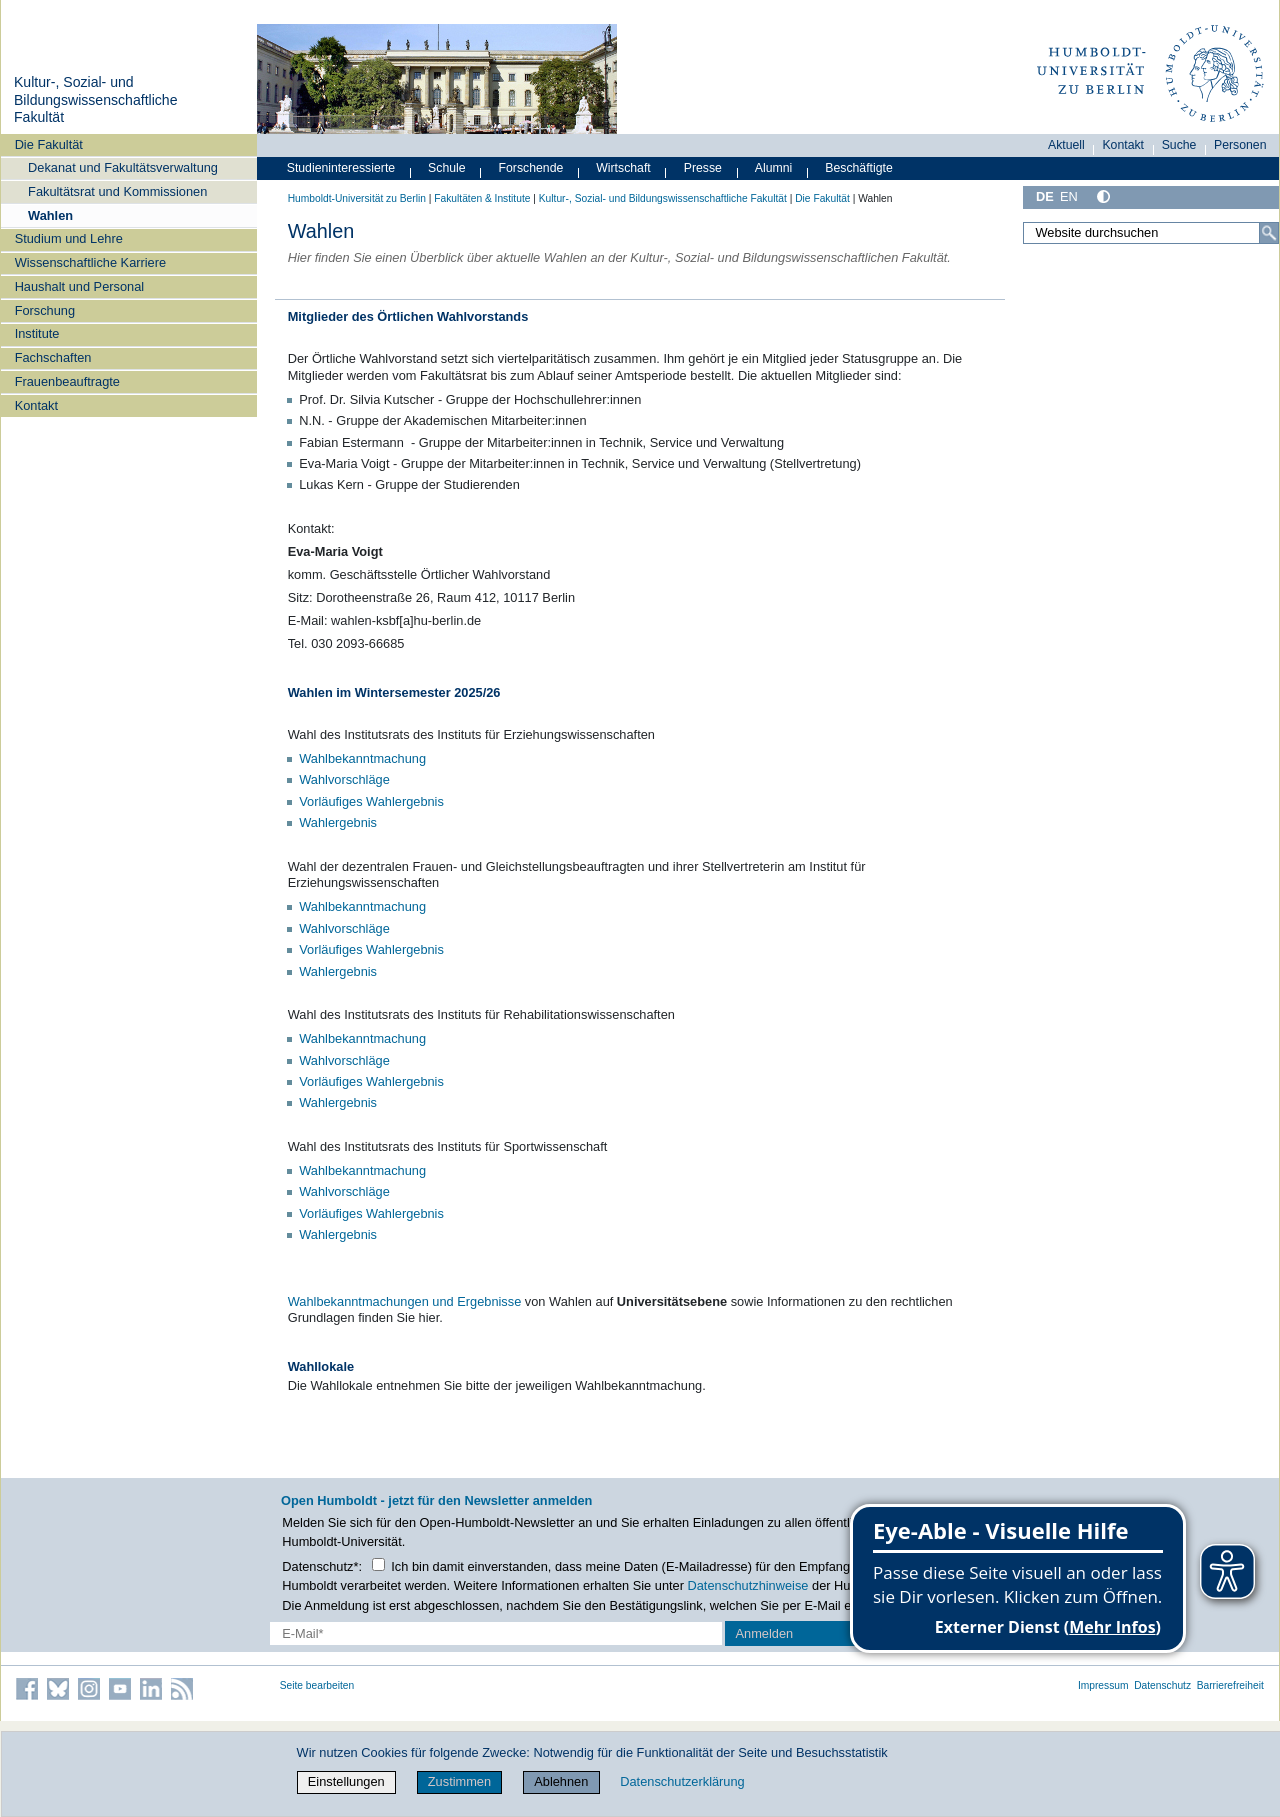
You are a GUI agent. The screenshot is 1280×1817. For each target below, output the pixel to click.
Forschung (45, 310)
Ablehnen (561, 1781)
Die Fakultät (49, 144)
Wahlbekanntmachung (362, 758)
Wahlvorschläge (344, 779)
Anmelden (765, 1633)
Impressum (1103, 1685)
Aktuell (1066, 145)
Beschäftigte (859, 168)
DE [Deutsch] (1045, 196)
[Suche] (1269, 233)
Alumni (774, 168)
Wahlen (50, 215)
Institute (37, 333)
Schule (447, 168)
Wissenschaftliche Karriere (90, 262)
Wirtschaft (623, 168)
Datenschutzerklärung (682, 1781)
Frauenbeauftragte (67, 381)
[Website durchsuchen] (1151, 233)
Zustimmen (459, 1781)
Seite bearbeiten (317, 1685)
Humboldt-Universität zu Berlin (357, 198)
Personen (1240, 145)
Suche (1179, 145)
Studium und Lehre (69, 238)
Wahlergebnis (338, 822)
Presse (703, 168)
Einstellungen (346, 1781)
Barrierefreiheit (1230, 1685)
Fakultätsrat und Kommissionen (117, 191)
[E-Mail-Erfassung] (496, 1633)
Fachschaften (53, 357)
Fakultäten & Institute (482, 198)
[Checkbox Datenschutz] (378, 1564)
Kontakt (36, 405)
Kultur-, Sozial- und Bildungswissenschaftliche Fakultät (96, 99)
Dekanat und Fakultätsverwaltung (123, 167)
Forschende (531, 168)
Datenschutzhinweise (748, 1585)
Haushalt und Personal (79, 286)
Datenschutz (1162, 1685)
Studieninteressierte (341, 168)
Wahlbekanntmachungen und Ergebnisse (405, 1301)
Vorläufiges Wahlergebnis (371, 801)
